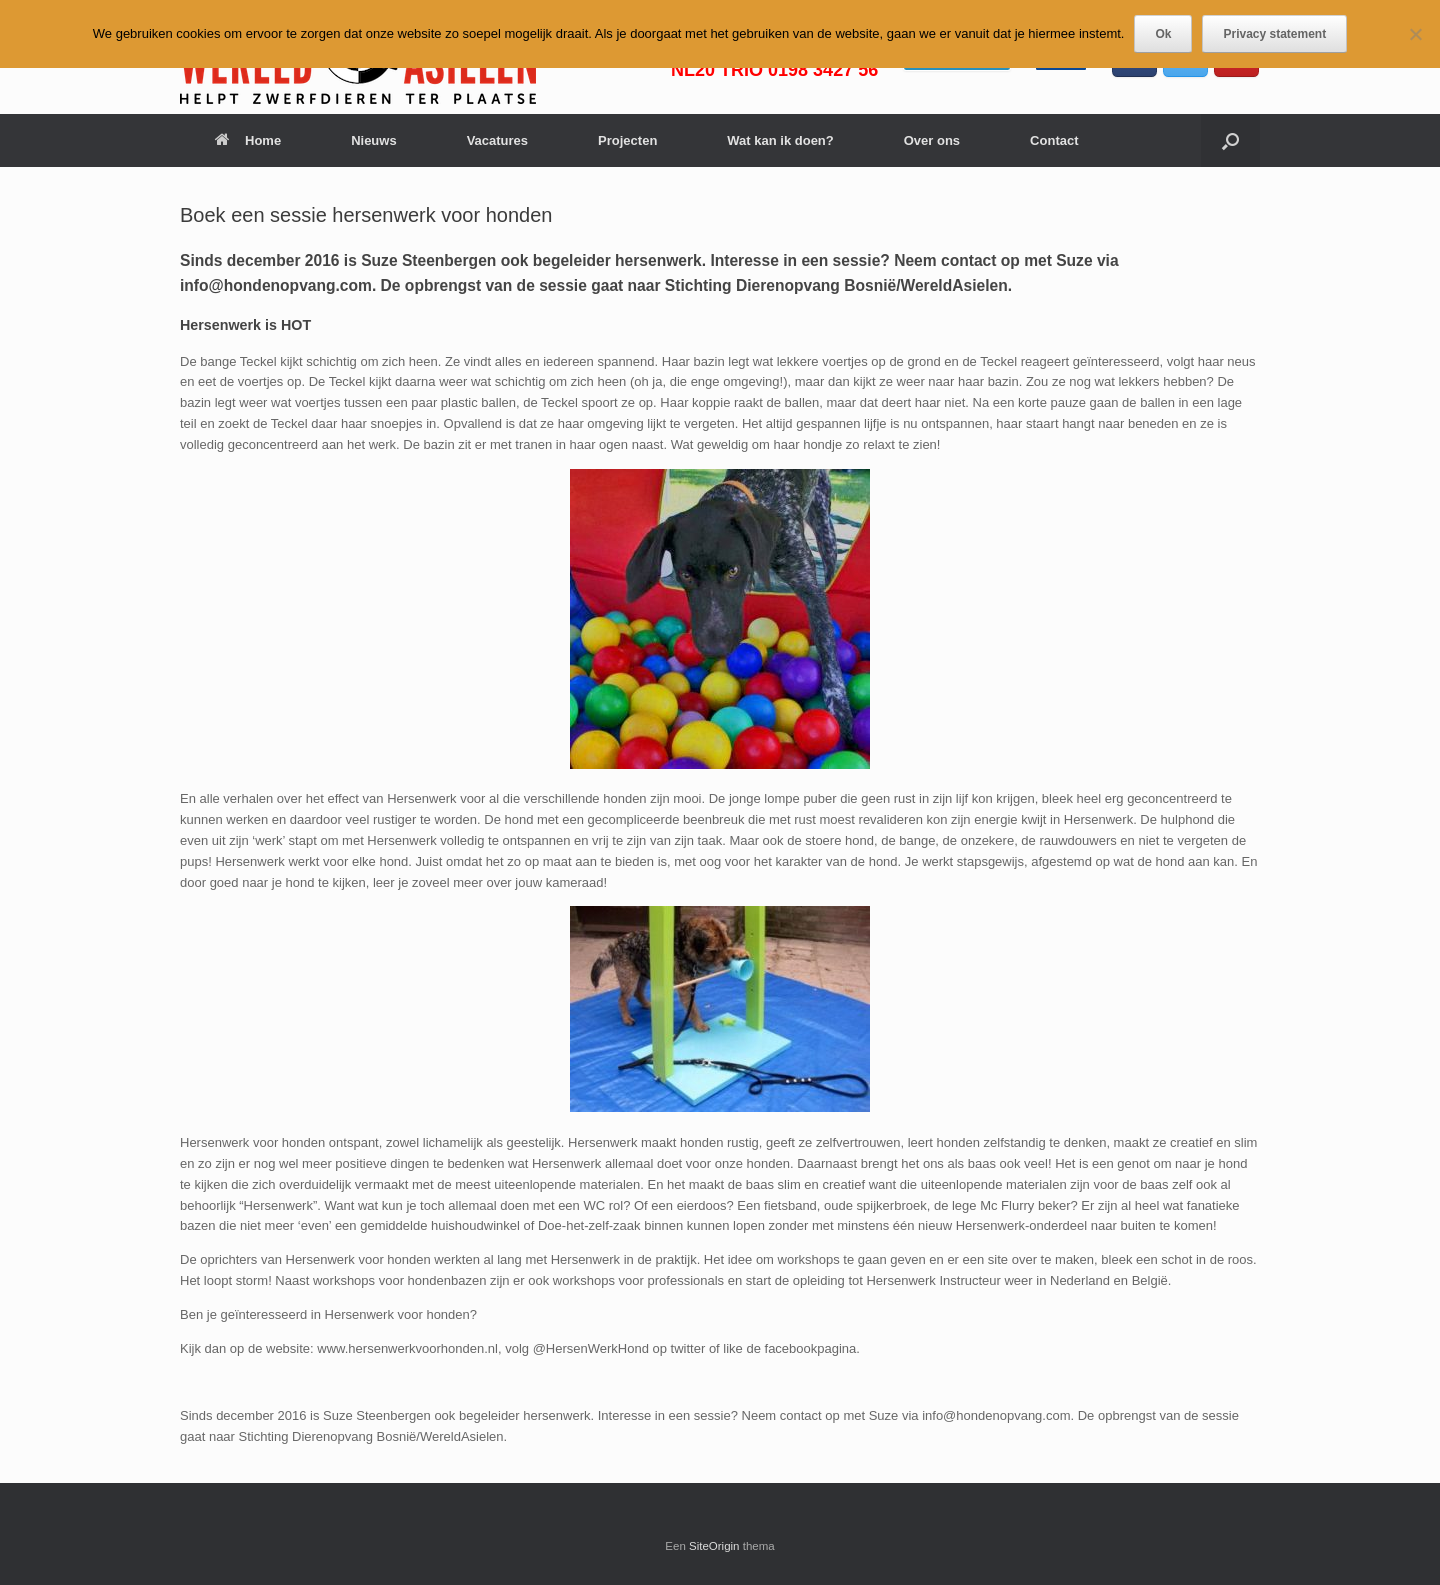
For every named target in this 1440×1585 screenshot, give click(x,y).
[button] (1230, 140)
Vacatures (497, 140)
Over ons (932, 140)
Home (248, 140)
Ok (1163, 34)
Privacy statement (1274, 34)
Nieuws (374, 140)
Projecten (627, 140)
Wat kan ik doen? (780, 140)
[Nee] (1415, 34)
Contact (1054, 140)
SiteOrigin (714, 1546)
